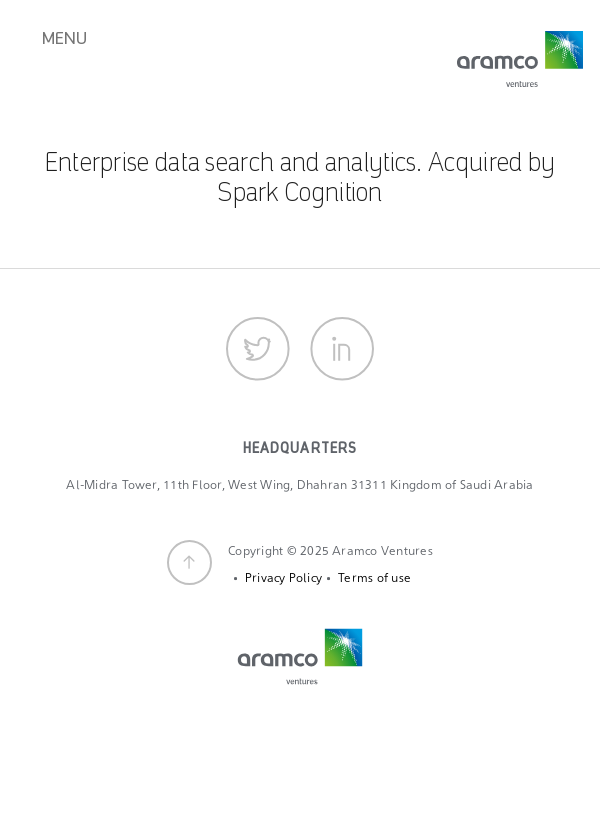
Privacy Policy (283, 578)
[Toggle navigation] (57, 56)
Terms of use (374, 578)
